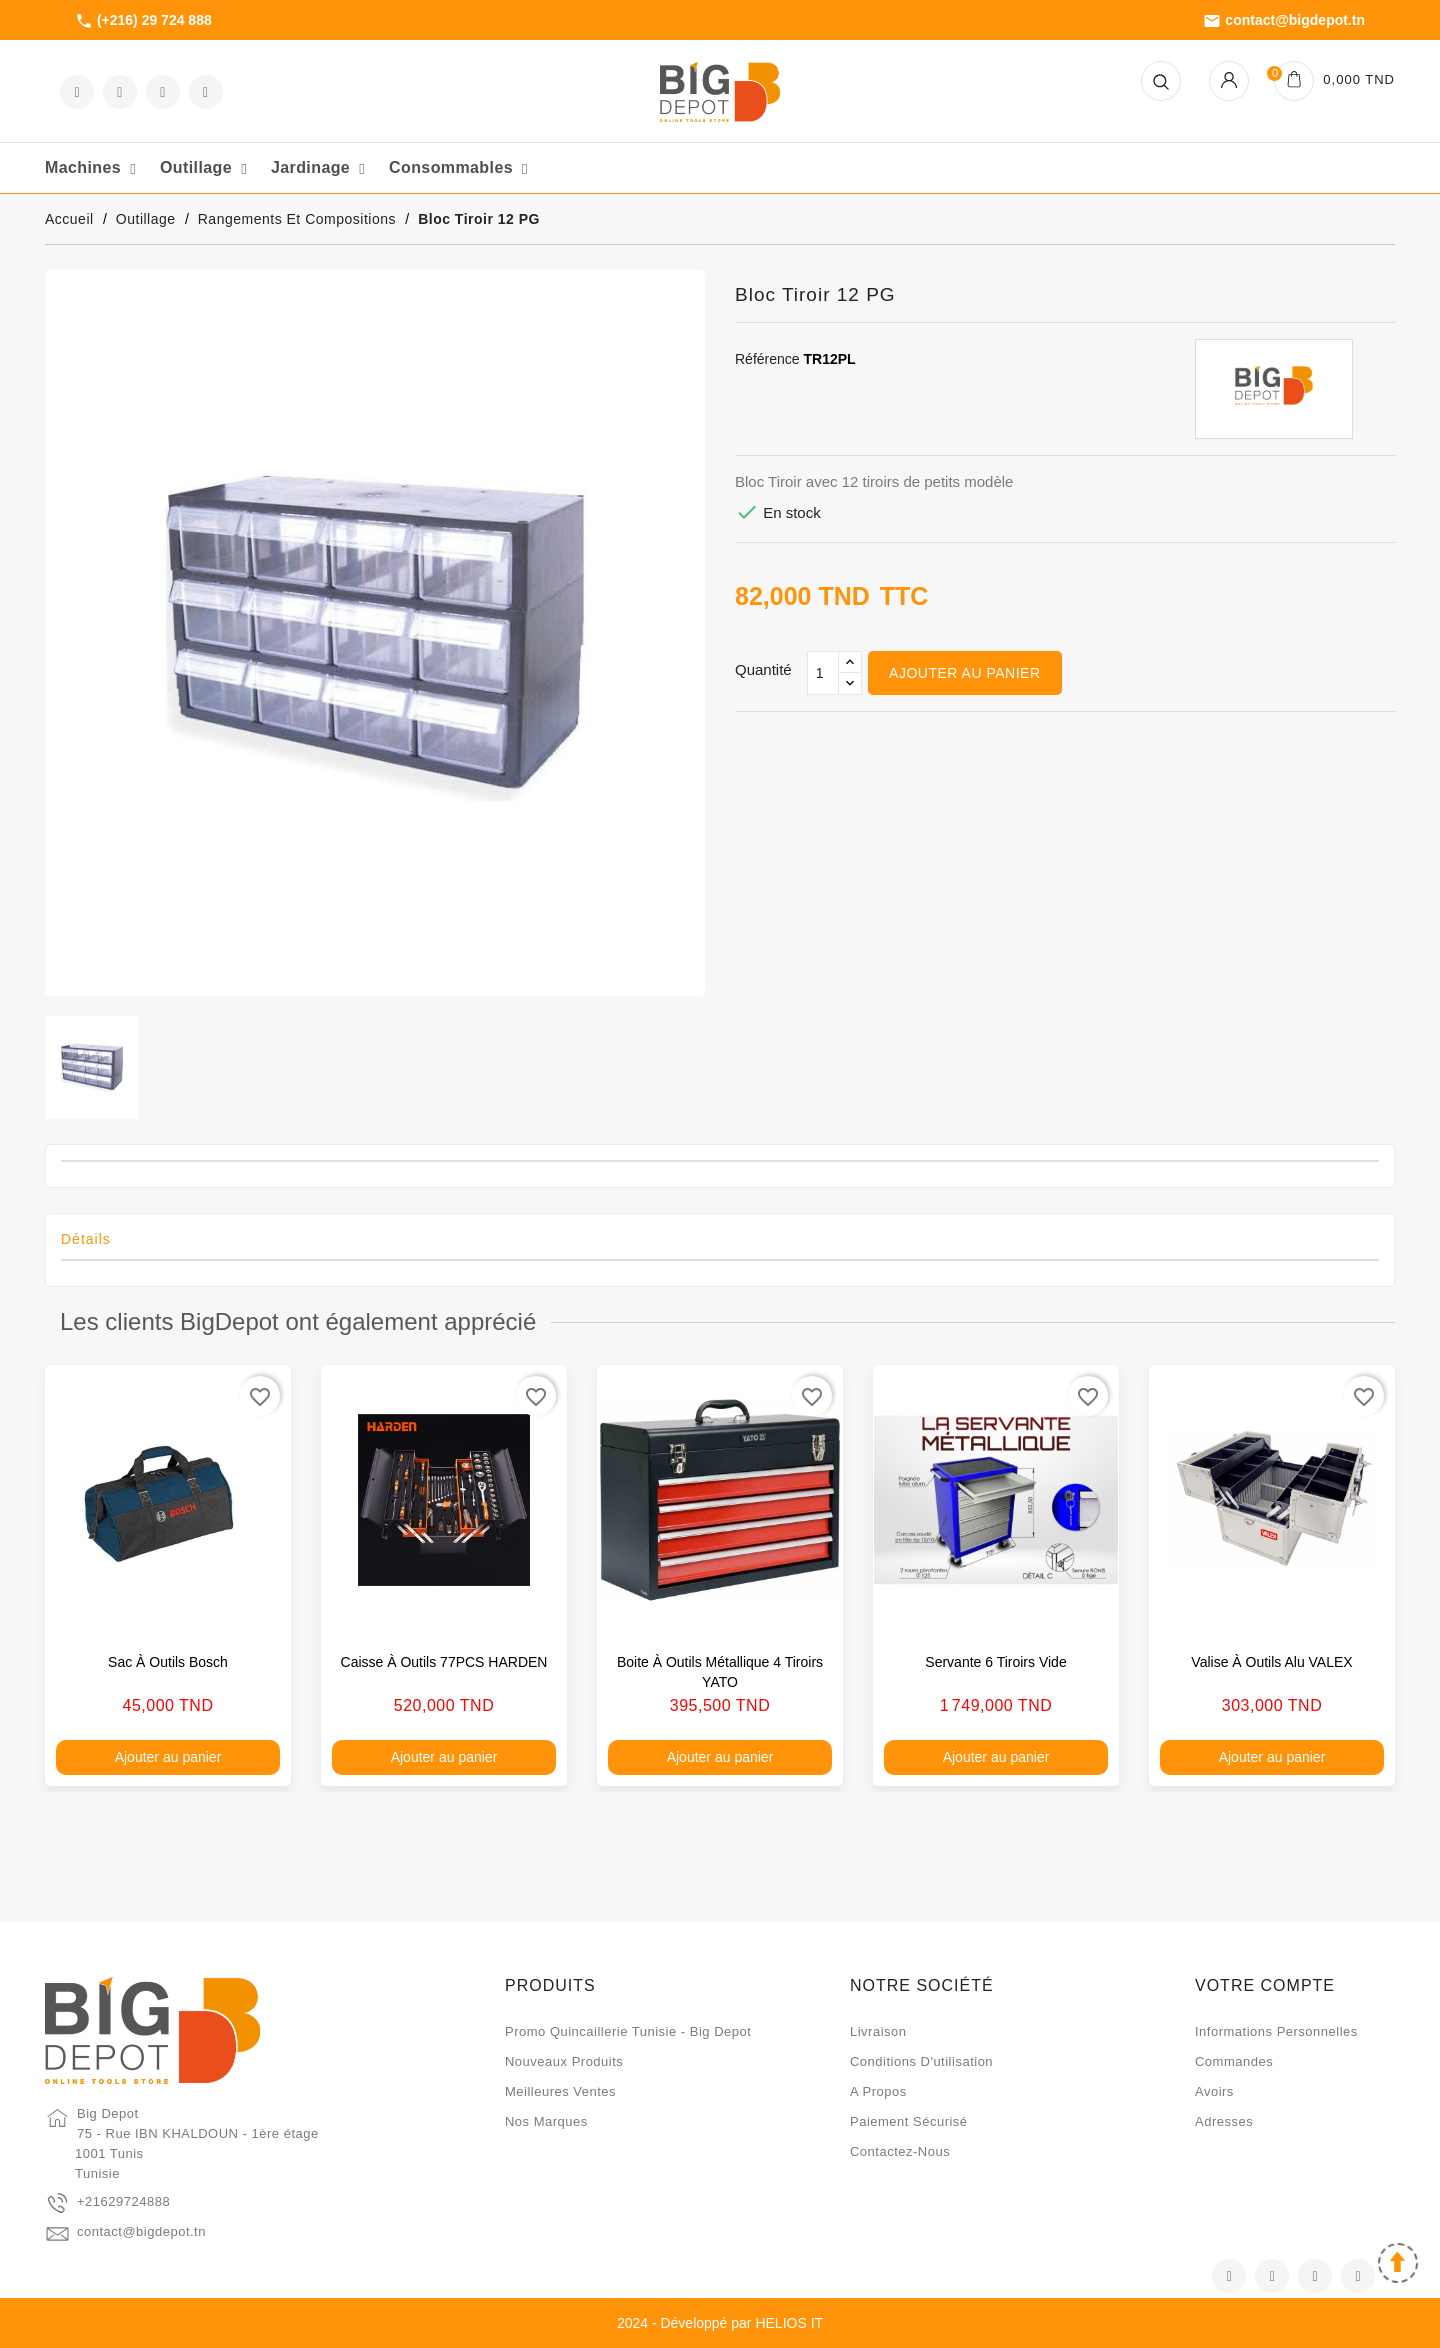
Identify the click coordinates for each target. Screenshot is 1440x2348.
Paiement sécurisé (909, 2121)
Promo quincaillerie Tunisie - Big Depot (628, 2031)
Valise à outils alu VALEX (1271, 1662)
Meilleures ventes (560, 2091)
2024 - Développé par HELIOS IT (720, 2323)
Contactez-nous (900, 2151)
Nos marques (546, 2121)
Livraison (878, 2031)
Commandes (1234, 2061)
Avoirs (1214, 2091)
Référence (767, 359)
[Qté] (823, 673)
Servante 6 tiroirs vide (995, 1662)
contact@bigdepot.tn (1284, 21)
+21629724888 (123, 2201)
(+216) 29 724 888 (143, 21)
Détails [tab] (86, 1239)
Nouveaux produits (564, 2061)
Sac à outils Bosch (168, 1662)
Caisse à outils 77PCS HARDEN (444, 1662)
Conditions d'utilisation (921, 2061)
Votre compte (1265, 1985)
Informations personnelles (1276, 2031)
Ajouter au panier (964, 673)
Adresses (1224, 2121)
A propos (878, 2091)
